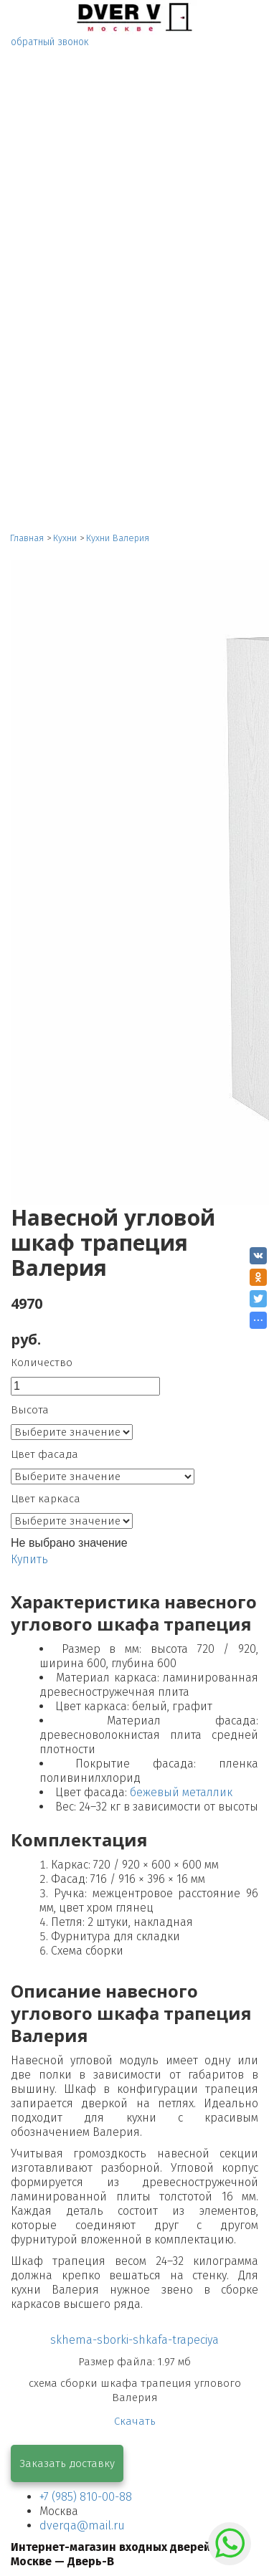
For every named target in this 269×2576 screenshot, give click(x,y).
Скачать (135, 2421)
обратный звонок (50, 42)
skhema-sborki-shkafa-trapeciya (134, 2340)
